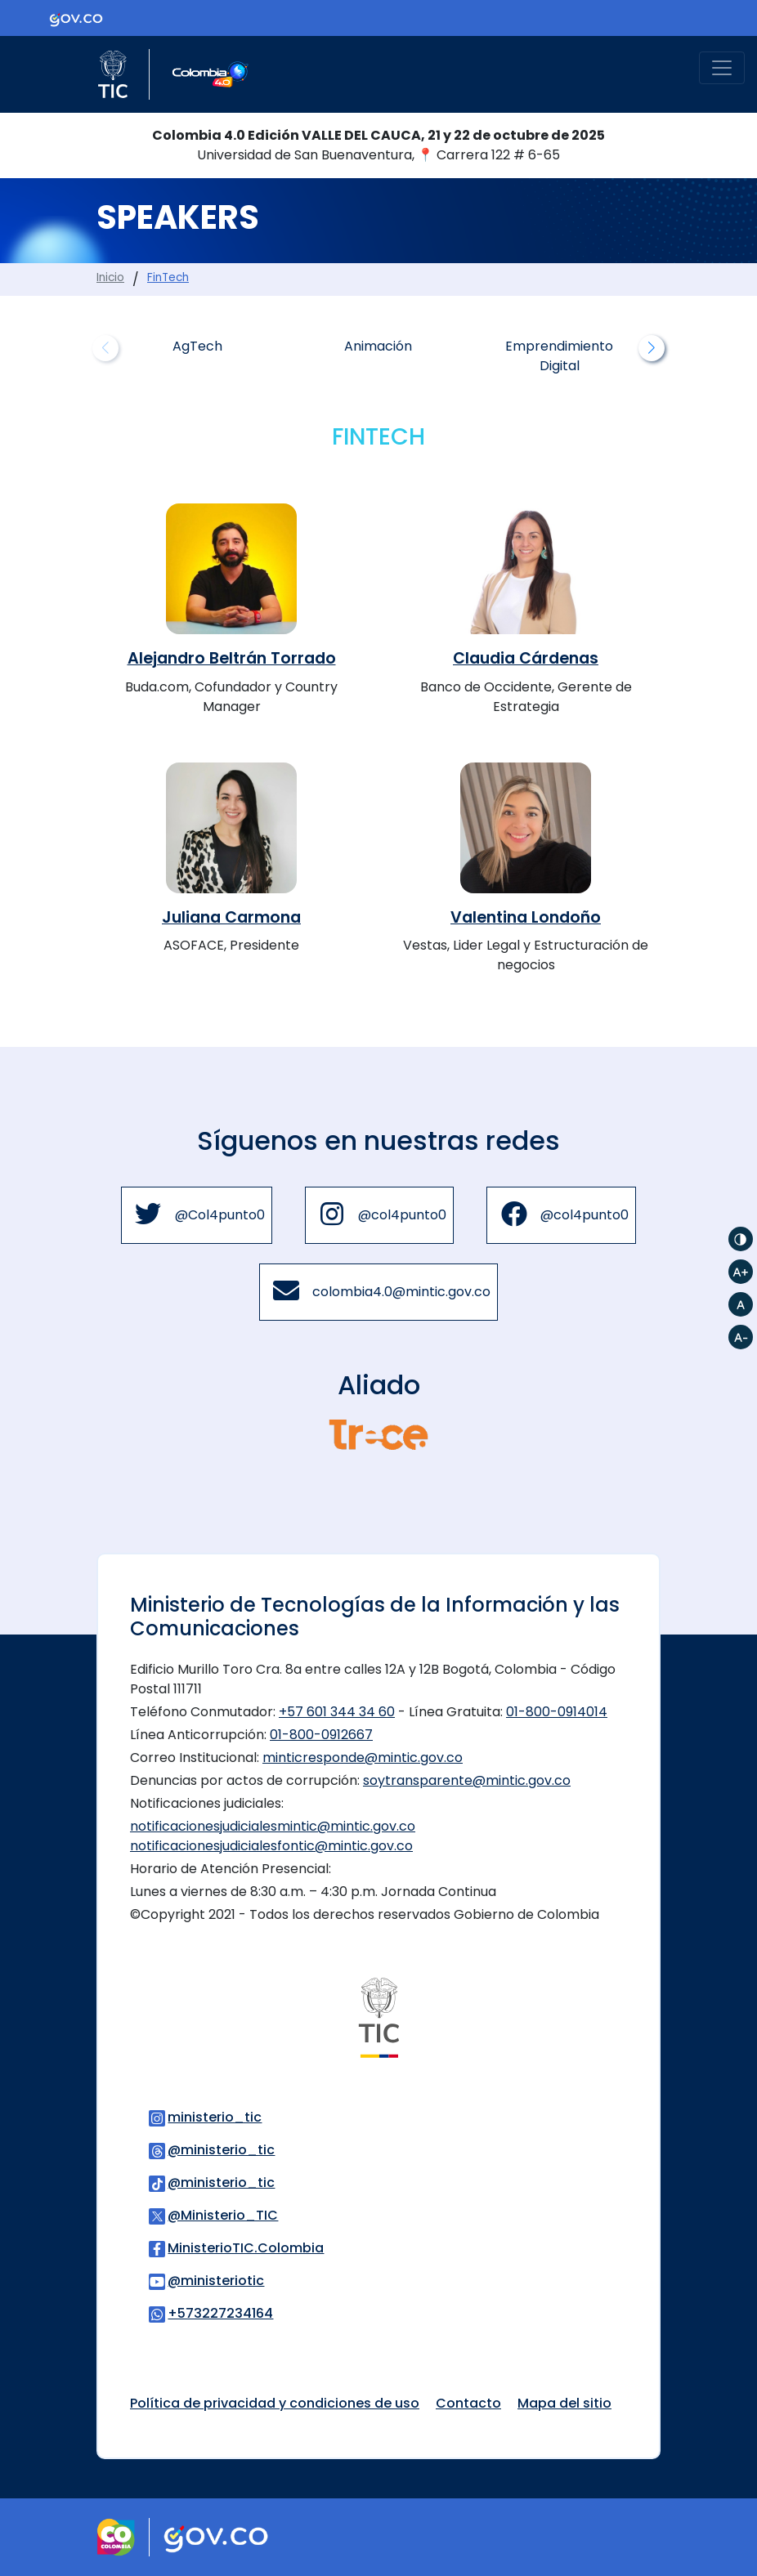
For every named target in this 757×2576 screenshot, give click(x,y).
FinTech (168, 277)
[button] (651, 348)
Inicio (110, 277)
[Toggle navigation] (722, 67)
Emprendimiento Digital (559, 356)
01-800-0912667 (321, 1734)
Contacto (468, 2403)
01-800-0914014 (556, 1711)
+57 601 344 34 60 (337, 1711)
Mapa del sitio (564, 2403)
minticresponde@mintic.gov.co (362, 1757)
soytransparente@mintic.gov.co (467, 1780)
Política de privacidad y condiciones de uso (274, 2403)
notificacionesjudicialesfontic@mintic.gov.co (271, 1845)
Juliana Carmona (231, 917)
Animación (378, 346)
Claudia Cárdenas (525, 658)
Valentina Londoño (525, 917)
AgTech (197, 346)
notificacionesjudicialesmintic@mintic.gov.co (272, 1826)
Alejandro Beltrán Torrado (232, 658)
